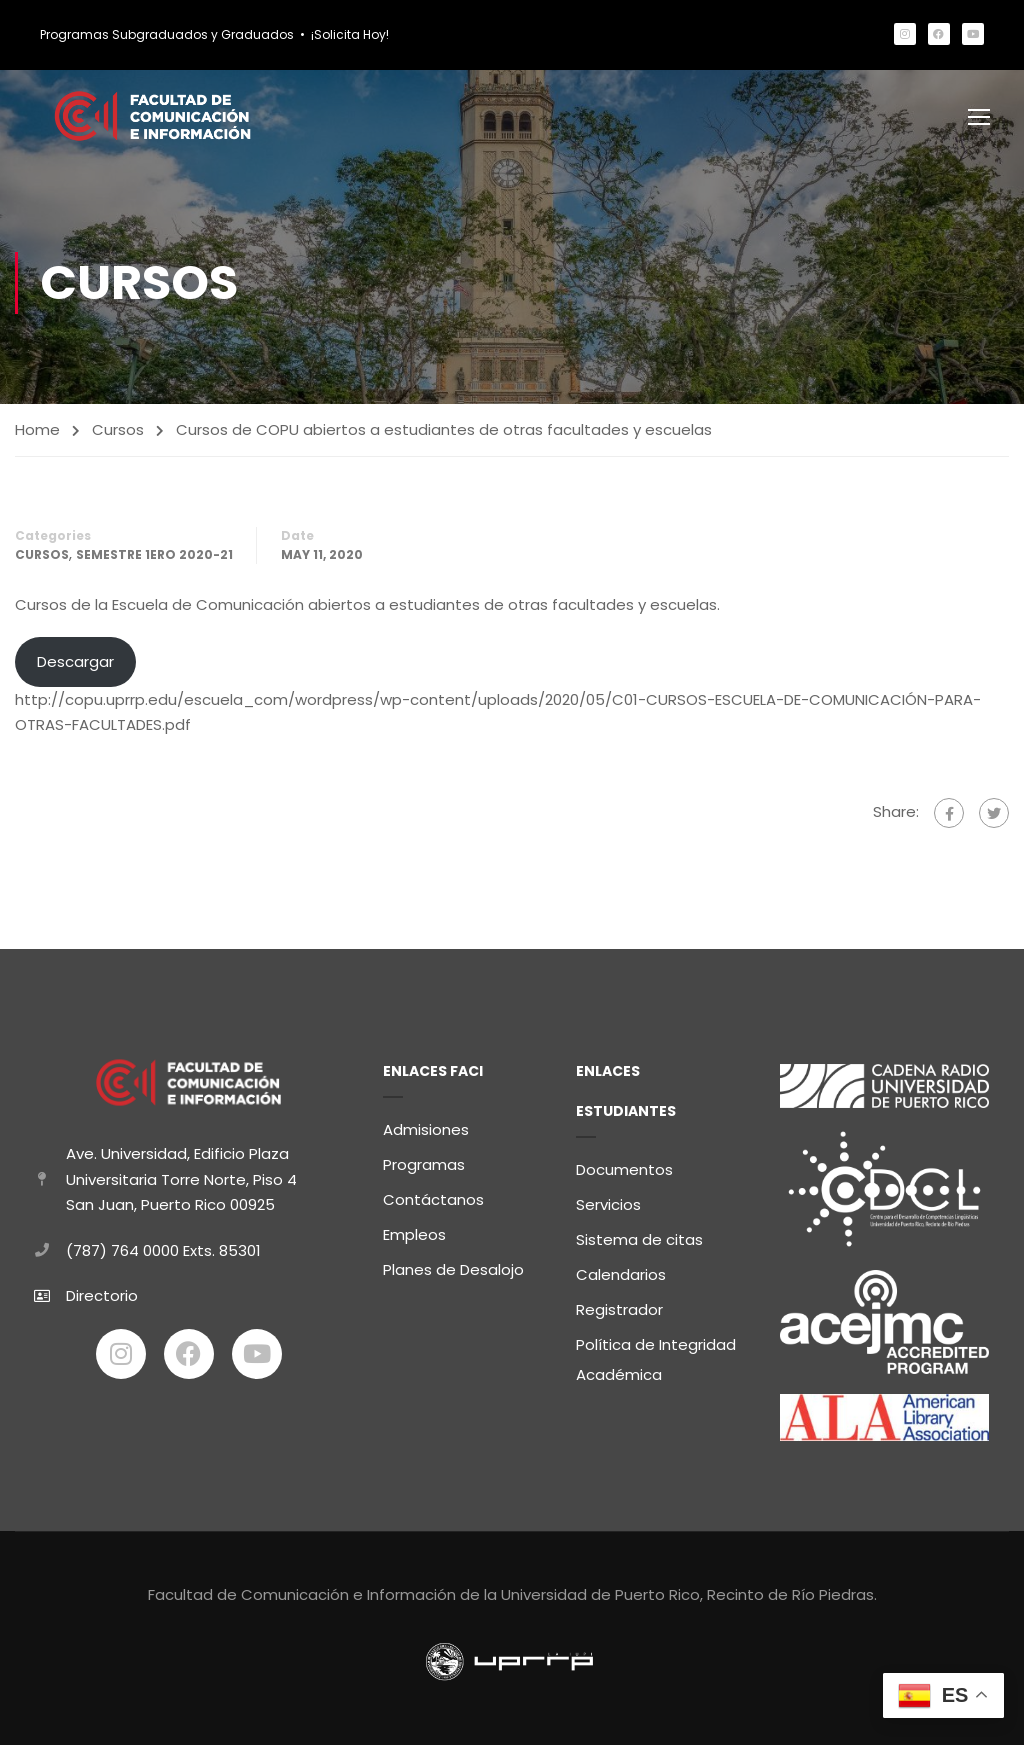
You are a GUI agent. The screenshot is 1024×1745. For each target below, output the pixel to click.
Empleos (414, 1234)
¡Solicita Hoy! (350, 34)
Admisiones (426, 1129)
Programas (424, 1164)
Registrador (619, 1309)
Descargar (75, 663)
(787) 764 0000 (122, 1250)
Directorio (102, 1295)
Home (37, 431)
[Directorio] (42, 1296)
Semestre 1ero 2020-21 (154, 556)
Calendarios (621, 1274)
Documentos (624, 1169)
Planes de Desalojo (453, 1269)
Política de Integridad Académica (656, 1359)
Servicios (608, 1204)
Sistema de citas (639, 1239)
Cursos (118, 431)
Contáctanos (433, 1199)
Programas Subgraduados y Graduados (167, 34)
